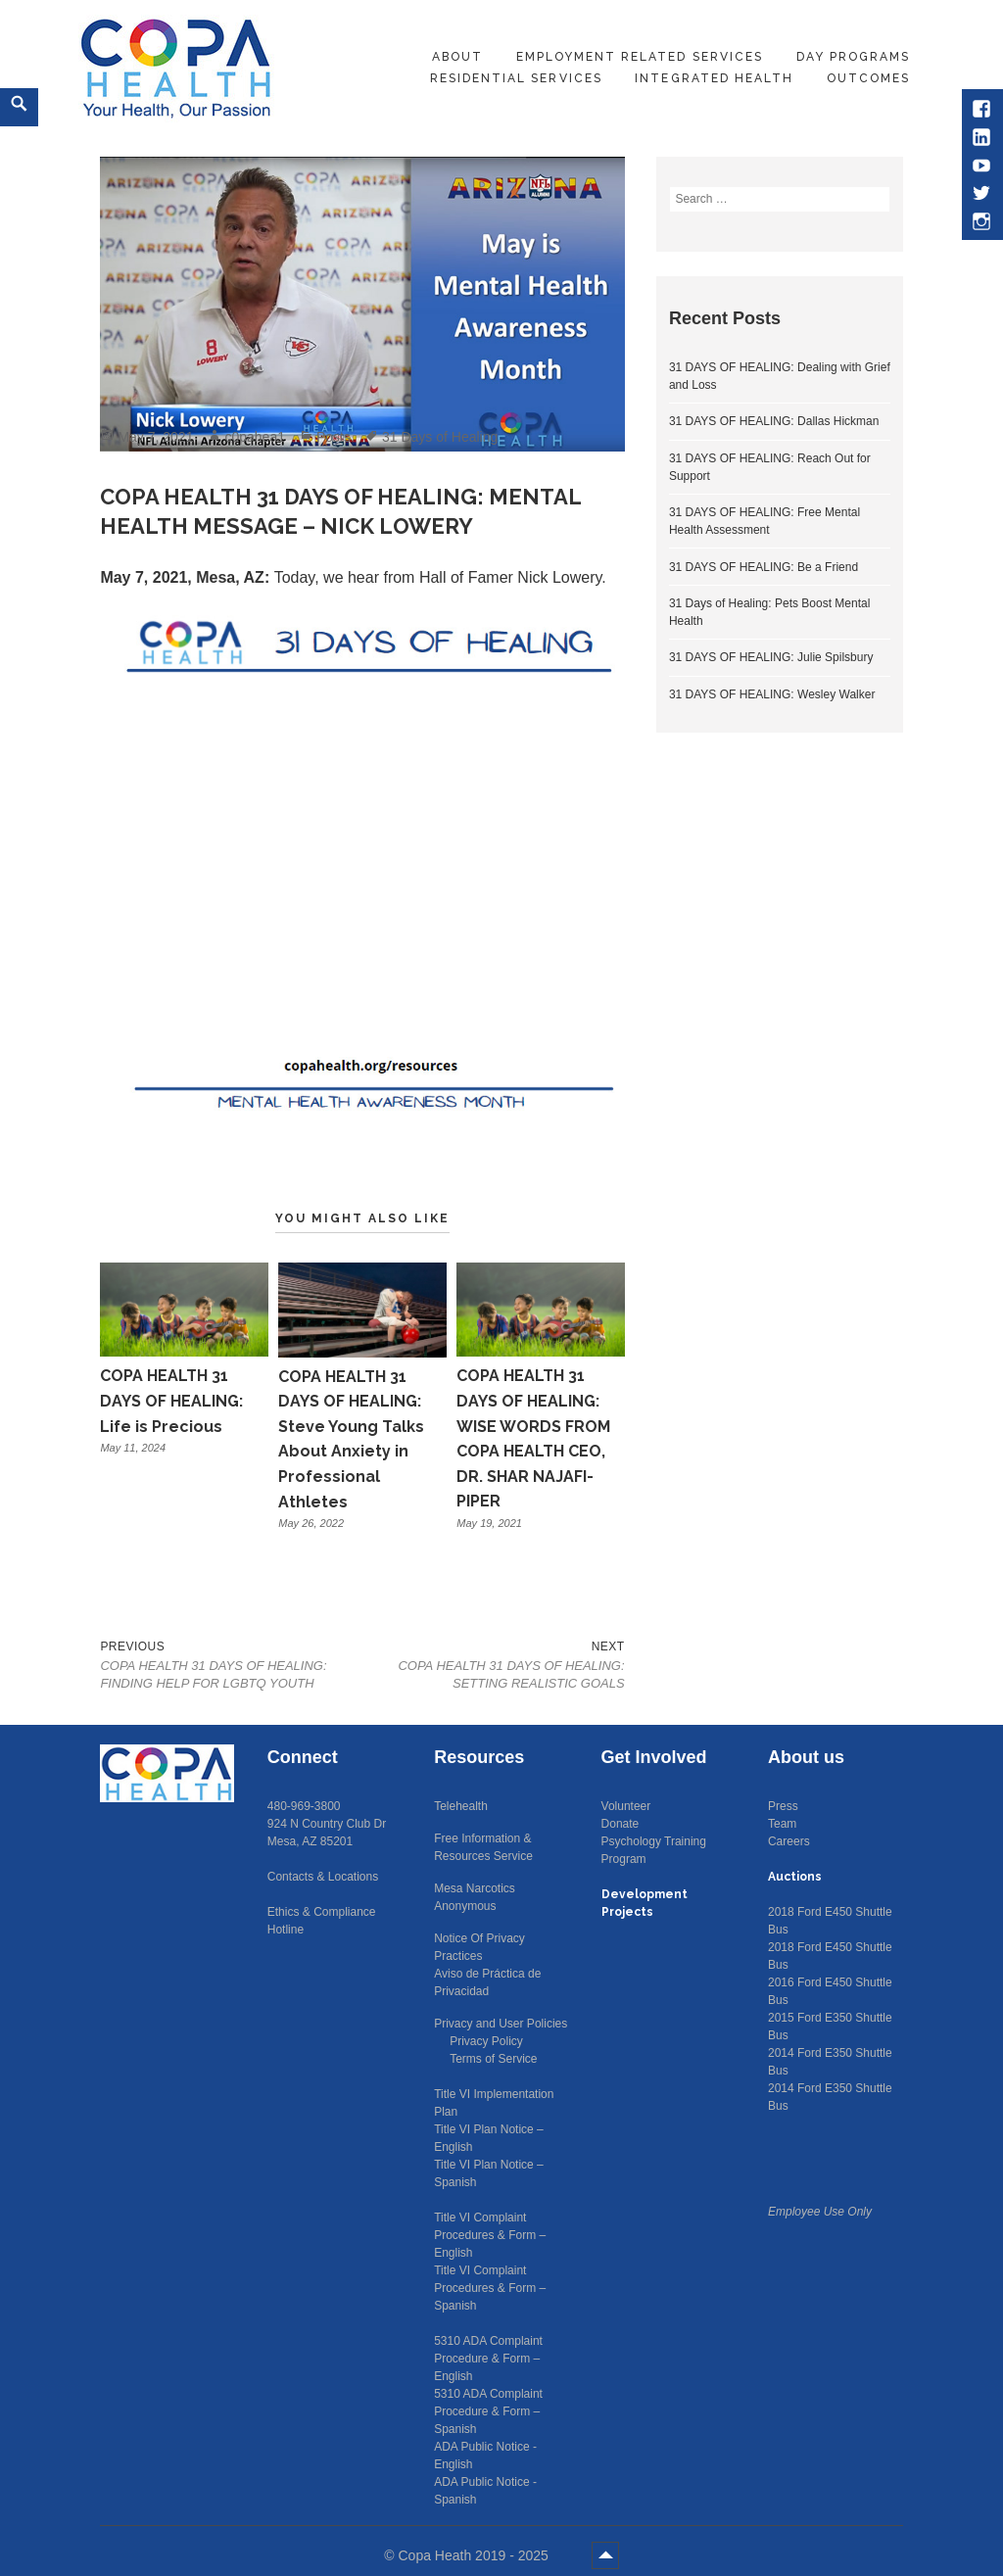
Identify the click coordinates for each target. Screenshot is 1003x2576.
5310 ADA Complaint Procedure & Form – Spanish (488, 2411)
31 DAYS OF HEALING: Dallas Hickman (774, 421)
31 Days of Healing (440, 437)
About (457, 57)
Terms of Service (493, 2059)
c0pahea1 (254, 437)
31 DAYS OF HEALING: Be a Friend (763, 567)
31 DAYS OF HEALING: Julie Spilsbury (771, 657)
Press (783, 1806)
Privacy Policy (486, 2041)
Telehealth (461, 1806)
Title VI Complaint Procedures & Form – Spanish (490, 2288)
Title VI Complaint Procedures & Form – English (490, 2235)
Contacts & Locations (322, 1877)
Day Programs (853, 57)
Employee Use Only (820, 2211)
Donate (620, 1824)
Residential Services (516, 78)
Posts (333, 437)
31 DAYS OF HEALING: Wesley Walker (772, 694)
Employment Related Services (639, 57)
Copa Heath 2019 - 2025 (474, 2555)
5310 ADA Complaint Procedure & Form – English (488, 2358)
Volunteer (626, 1806)
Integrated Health (714, 78)
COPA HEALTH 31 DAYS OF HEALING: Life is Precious (171, 1400)
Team (782, 1824)
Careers (789, 1841)
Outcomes (868, 78)
